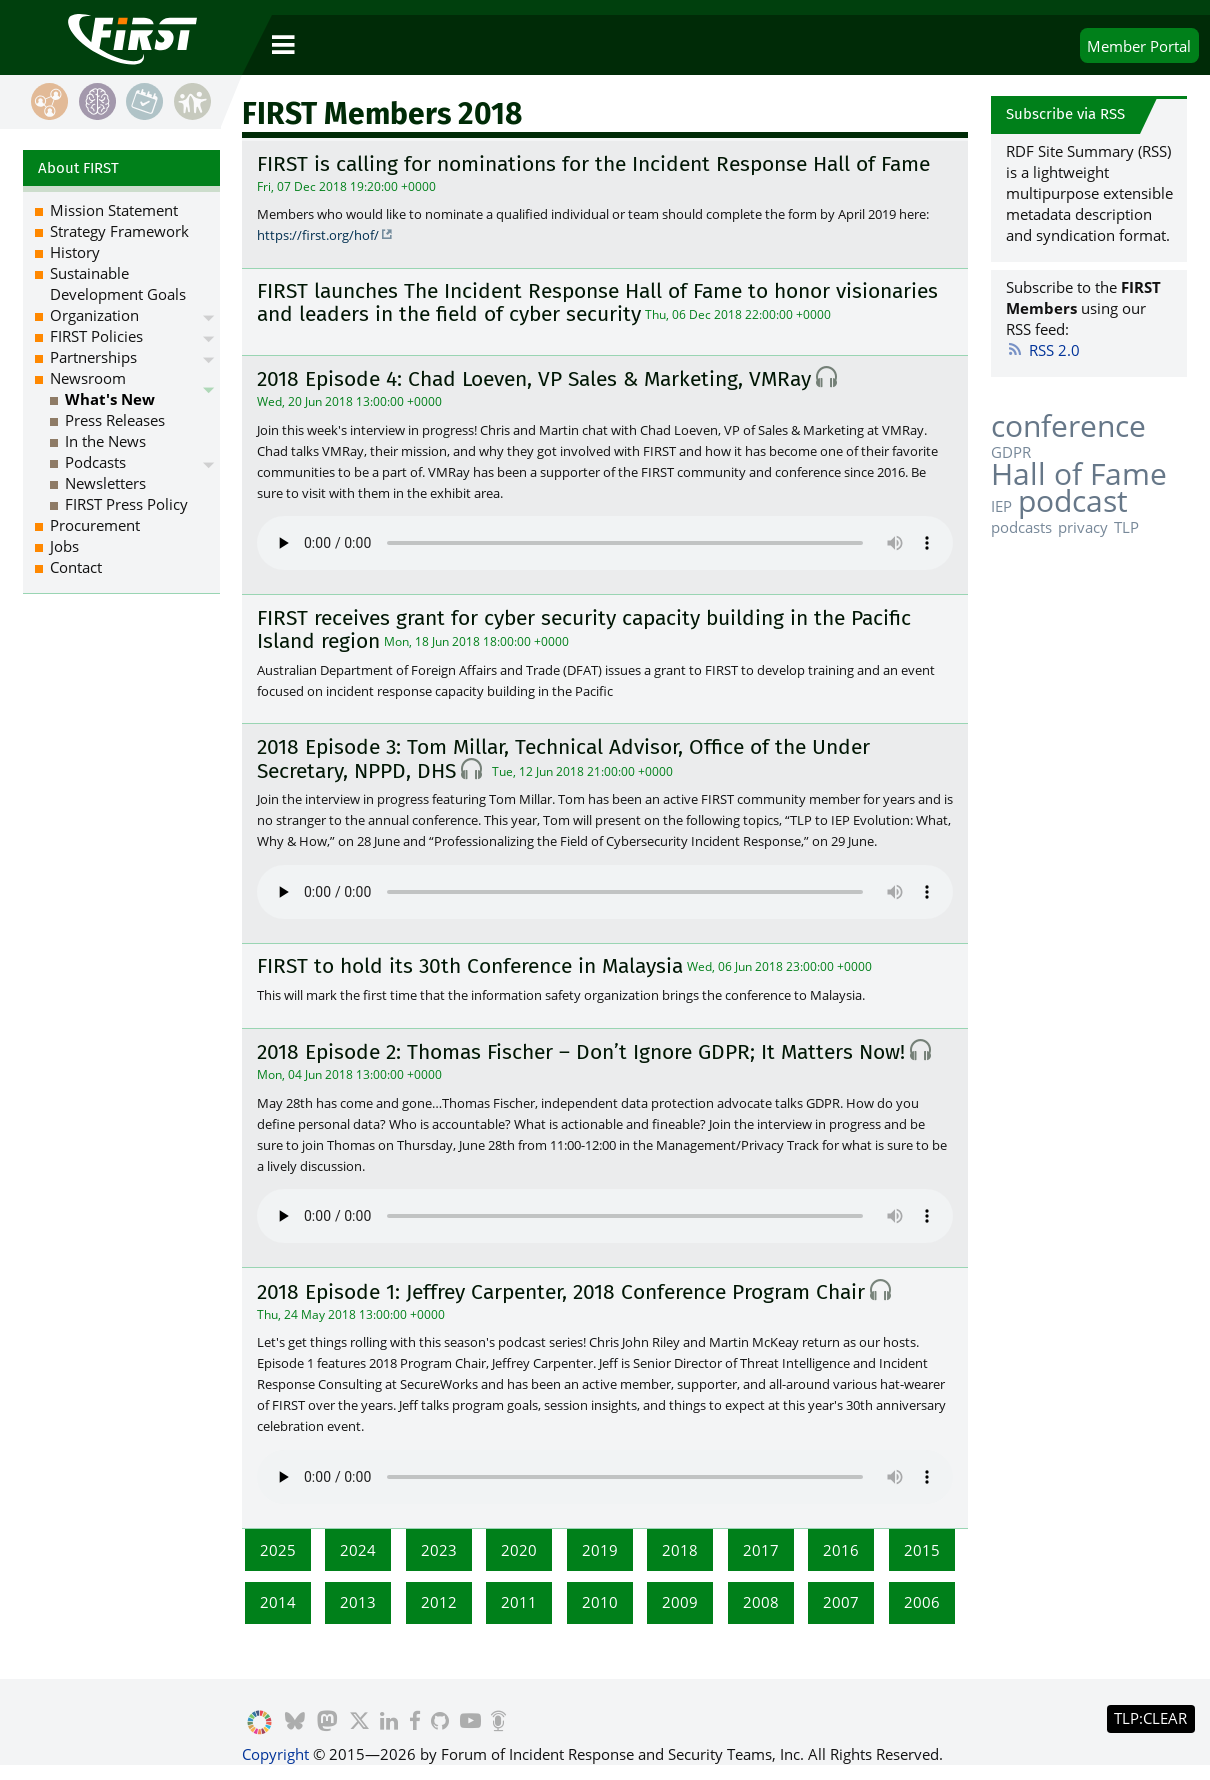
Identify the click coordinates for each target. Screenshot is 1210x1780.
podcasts (1021, 527)
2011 (519, 1602)
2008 (761, 1602)
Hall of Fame (1079, 473)
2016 (841, 1550)
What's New (110, 399)
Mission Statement (114, 210)
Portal (1139, 46)
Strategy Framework (119, 231)
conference (1068, 425)
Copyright (275, 1754)
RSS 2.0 (1043, 350)
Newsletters (105, 483)
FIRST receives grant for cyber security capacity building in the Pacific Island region (584, 629)
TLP (1126, 527)
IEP (1001, 506)
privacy (1083, 527)
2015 (922, 1550)
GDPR (1011, 452)
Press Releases (115, 420)
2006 (922, 1602)
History (75, 252)
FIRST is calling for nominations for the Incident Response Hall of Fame (593, 164)
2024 (358, 1550)
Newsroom (88, 378)
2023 (439, 1550)
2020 (519, 1550)
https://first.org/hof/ (318, 235)
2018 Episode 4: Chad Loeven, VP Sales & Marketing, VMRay (534, 379)
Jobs (64, 546)
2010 (600, 1602)
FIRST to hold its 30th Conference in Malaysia (470, 966)
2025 (278, 1550)
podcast (1073, 500)
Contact (76, 567)
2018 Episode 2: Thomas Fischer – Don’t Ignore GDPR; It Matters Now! (581, 1052)
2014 (278, 1602)
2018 (680, 1550)
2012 (439, 1602)
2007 (841, 1602)
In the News (105, 441)
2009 (680, 1602)
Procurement (95, 525)
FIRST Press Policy (126, 504)
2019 (600, 1550)
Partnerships (93, 357)
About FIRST (78, 168)
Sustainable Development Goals (118, 283)
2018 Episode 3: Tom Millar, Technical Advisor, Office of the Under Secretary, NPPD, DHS (563, 759)
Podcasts (95, 462)
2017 (761, 1550)
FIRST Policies (96, 336)
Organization (94, 315)
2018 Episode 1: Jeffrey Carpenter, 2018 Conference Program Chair (561, 1292)
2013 (358, 1602)
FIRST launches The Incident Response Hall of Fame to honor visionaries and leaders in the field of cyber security (597, 302)
